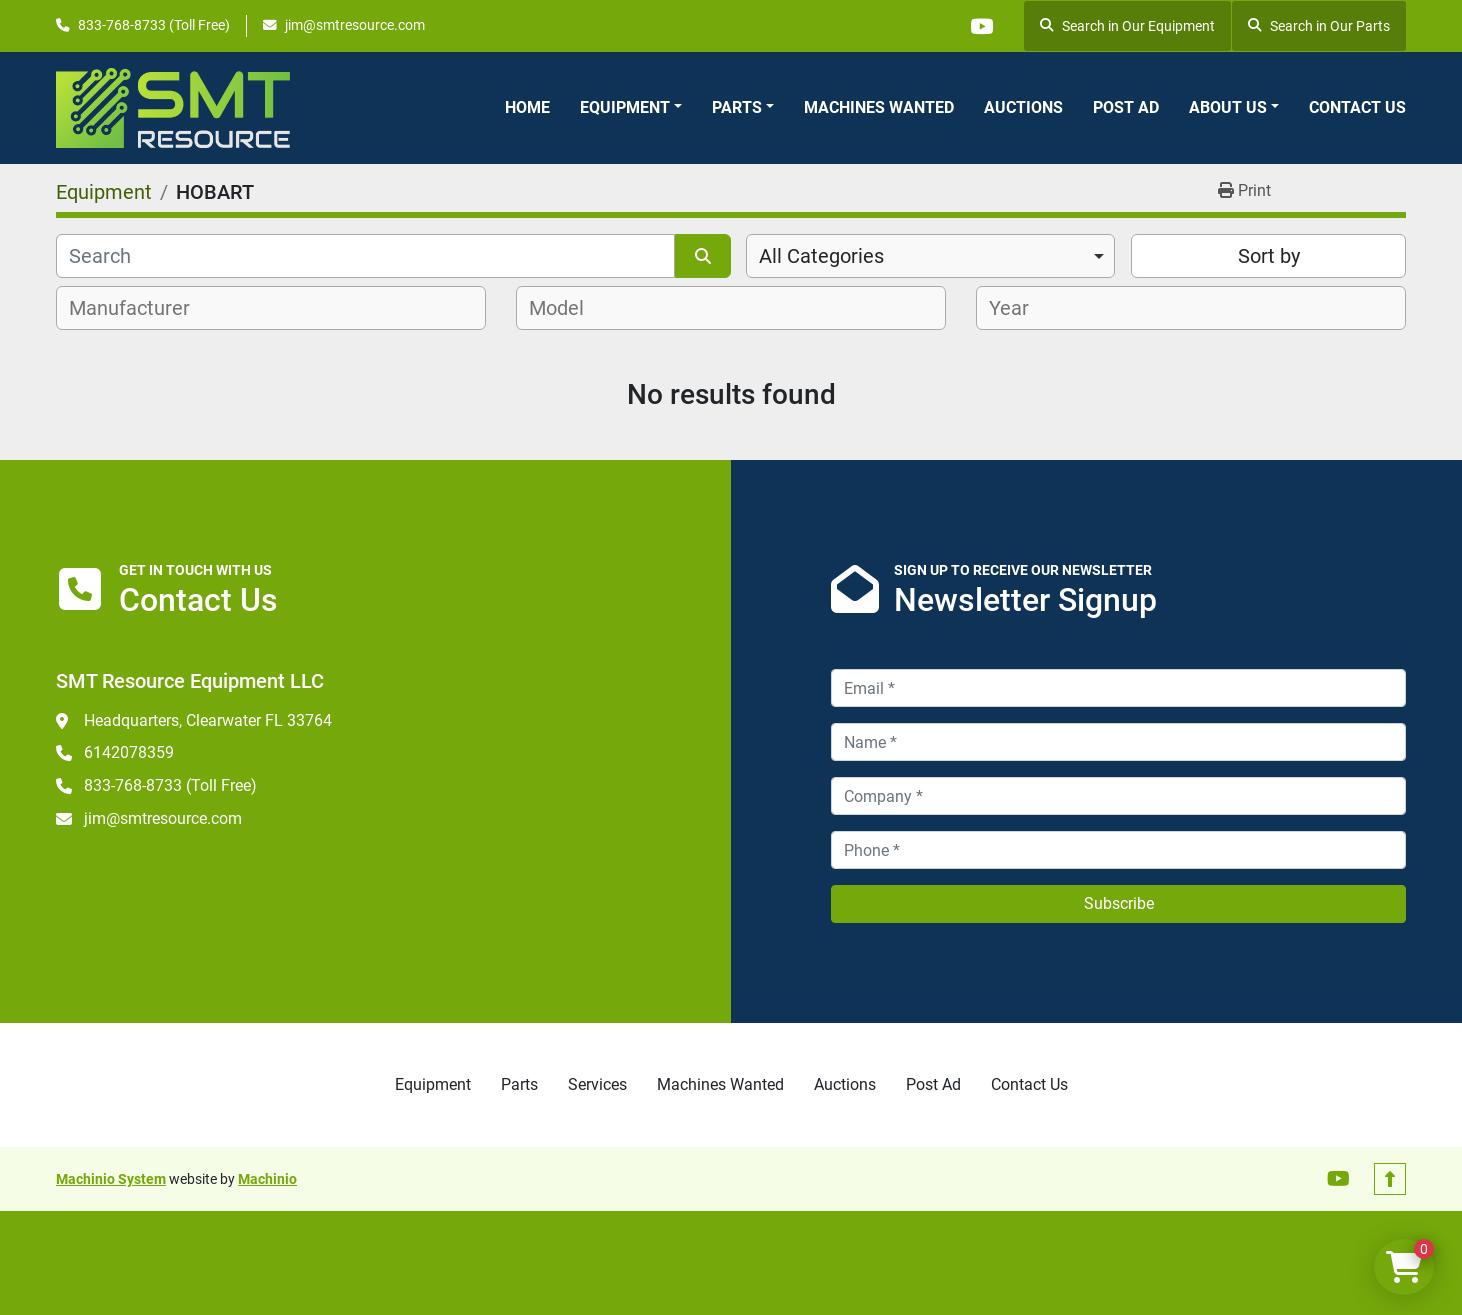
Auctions (1023, 107)
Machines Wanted (879, 107)
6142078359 (129, 752)
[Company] (1118, 796)
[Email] (1118, 688)
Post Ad (1126, 107)
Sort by (1269, 256)
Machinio (267, 1179)
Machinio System (111, 1179)
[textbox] (140, 308)
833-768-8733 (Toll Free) (154, 25)
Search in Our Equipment (1127, 26)
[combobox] (930, 256)
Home (527, 107)
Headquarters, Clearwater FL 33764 (208, 720)
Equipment (625, 107)
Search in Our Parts (1319, 26)
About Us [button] (1228, 107)
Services (597, 1084)
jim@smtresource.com (355, 25)
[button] (631, 108)
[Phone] (1118, 850)
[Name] (1118, 742)
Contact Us (1357, 107)
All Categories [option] (821, 256)
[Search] (365, 256)
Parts (737, 107)
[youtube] (981, 26)
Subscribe (1119, 903)
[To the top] (1390, 1179)
